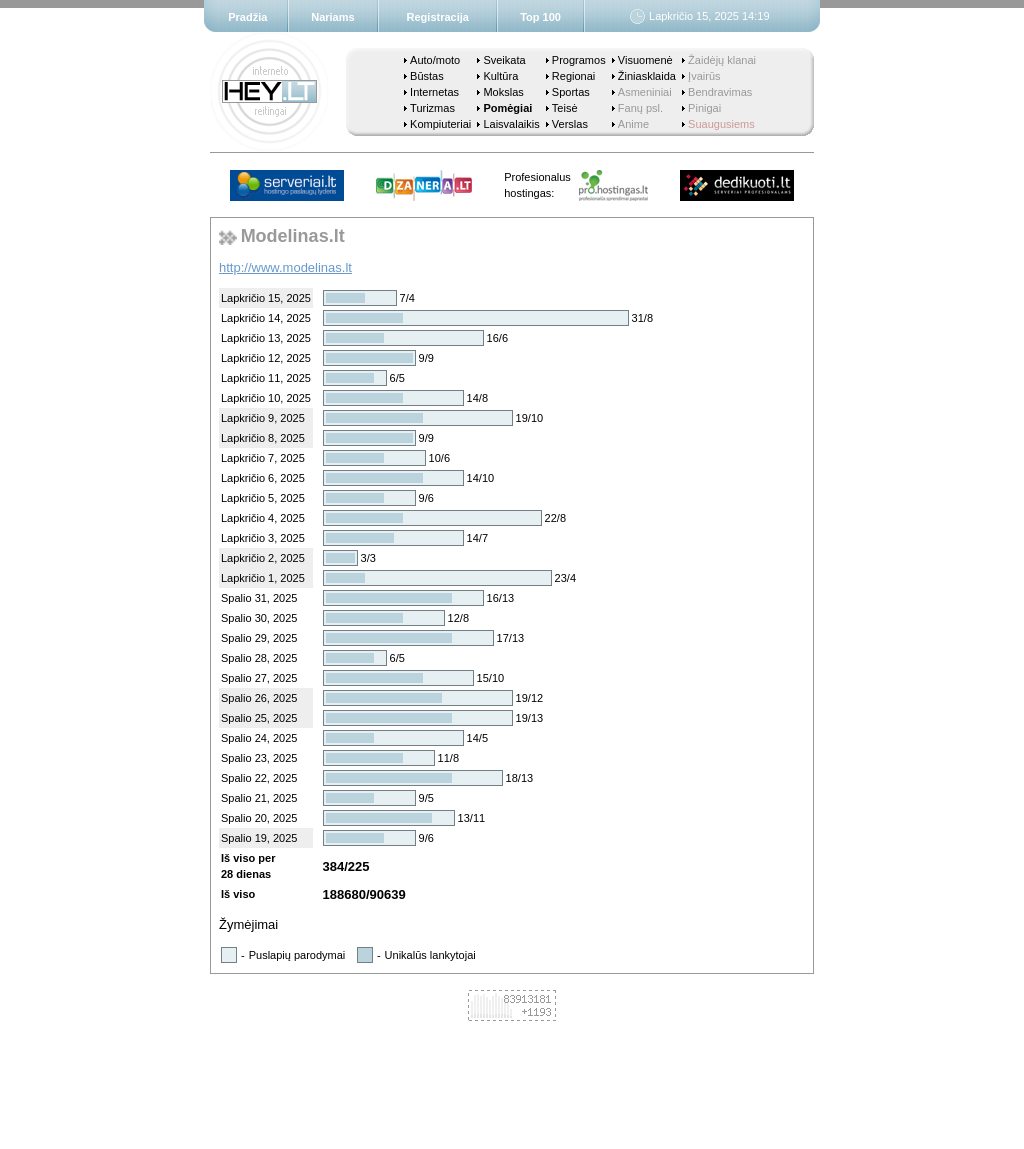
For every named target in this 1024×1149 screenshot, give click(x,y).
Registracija (438, 17)
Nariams (332, 17)
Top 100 (540, 17)
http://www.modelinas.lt (285, 267)
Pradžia (247, 17)
